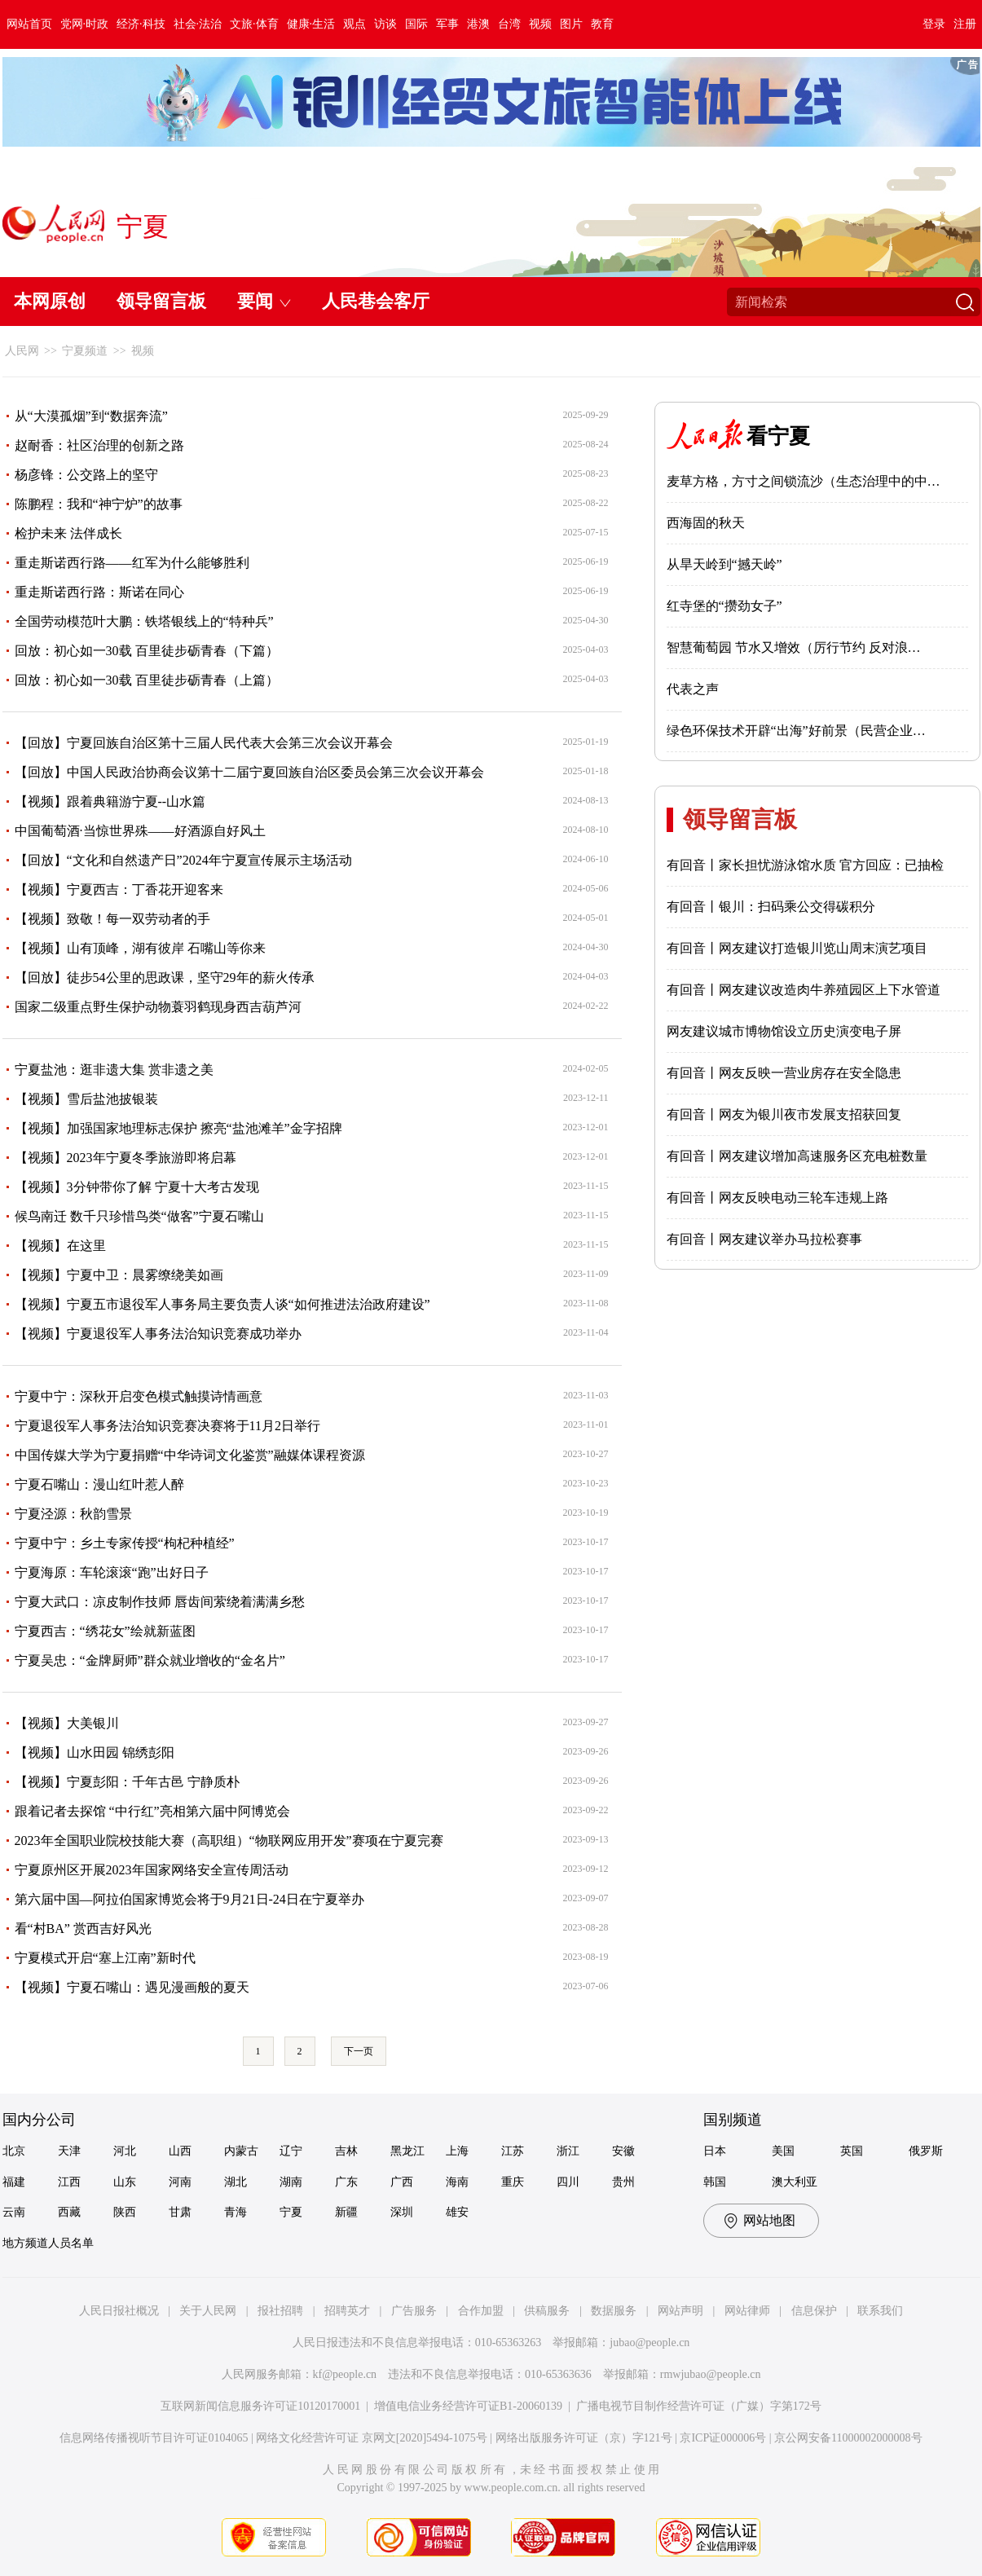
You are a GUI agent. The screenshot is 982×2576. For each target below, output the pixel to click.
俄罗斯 (926, 2151)
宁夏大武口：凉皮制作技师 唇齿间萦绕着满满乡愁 (160, 1602)
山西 (180, 2151)
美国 (783, 2151)
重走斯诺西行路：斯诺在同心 (99, 592)
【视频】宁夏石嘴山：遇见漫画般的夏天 (132, 1987)
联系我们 (880, 2311)
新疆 (346, 2212)
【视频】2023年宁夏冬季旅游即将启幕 (125, 1158)
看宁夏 (778, 436)
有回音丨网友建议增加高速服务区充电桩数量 (797, 1156)
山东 (124, 2182)
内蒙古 (241, 2151)
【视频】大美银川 (67, 1723)
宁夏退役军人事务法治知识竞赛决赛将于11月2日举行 (167, 1426)
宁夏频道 (85, 351)
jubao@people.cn (649, 2342)
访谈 (385, 24)
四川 (568, 2182)
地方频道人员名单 (48, 2243)
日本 (714, 2151)
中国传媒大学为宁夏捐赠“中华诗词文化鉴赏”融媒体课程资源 (190, 1455)
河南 (180, 2182)
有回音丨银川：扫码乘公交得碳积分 (771, 907)
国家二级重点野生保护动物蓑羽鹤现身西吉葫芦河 (158, 1007)
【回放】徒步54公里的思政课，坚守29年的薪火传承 (165, 977)
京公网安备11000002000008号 (848, 2438)
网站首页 (29, 24)
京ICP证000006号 (723, 2438)
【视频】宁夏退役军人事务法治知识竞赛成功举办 (158, 1334)
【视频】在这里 (60, 1246)
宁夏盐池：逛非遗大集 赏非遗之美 (114, 1070)
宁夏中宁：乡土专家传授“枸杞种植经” (125, 1543)
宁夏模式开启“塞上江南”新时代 (105, 1958)
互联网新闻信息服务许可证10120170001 (260, 2406)
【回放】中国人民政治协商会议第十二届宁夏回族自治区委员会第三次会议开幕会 (249, 772)
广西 (401, 2182)
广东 (346, 2182)
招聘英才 (347, 2311)
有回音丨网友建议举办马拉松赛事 (764, 1239)
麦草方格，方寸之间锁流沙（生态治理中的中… (803, 481)
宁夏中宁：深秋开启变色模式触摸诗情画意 (138, 1396)
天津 (69, 2151)
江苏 (512, 2151)
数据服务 (613, 2311)
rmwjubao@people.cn (710, 2374)
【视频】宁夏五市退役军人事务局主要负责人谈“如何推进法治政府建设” (222, 1304)
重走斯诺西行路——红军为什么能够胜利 (132, 563)
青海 (235, 2212)
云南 (13, 2212)
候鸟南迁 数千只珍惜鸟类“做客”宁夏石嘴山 (139, 1216)
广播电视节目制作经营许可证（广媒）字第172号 (698, 2406)
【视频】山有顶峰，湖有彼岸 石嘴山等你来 (140, 948)
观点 (354, 24)
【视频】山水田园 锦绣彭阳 (94, 1752)
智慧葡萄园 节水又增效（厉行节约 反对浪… (794, 647)
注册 (964, 24)
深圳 (401, 2212)
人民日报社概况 (119, 2311)
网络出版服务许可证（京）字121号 (583, 2438)
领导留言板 (161, 301)
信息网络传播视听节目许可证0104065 (153, 2438)
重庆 (512, 2182)
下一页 (358, 2051)
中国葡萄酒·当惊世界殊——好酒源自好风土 (140, 831)
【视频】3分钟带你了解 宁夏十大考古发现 (137, 1187)
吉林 (346, 2151)
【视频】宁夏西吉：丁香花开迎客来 (119, 889)
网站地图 (769, 2220)
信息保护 (814, 2311)
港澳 (478, 24)
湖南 (291, 2182)
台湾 (509, 24)
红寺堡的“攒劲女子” (724, 606)
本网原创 (50, 301)
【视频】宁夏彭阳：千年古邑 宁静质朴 (127, 1782)
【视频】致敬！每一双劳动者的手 (112, 919)
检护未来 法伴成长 (68, 533)
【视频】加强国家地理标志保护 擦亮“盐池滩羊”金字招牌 (178, 1128)
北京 (13, 2151)
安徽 (623, 2151)
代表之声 (693, 689)
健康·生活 (311, 24)
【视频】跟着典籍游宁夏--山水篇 (110, 801)
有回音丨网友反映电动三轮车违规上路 (777, 1197)
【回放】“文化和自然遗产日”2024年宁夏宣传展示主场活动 (183, 860)
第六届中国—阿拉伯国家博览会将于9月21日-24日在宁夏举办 (189, 1899)
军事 (447, 24)
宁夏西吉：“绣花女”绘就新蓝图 (105, 1631)
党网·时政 (84, 24)
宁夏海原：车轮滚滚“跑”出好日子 (112, 1572)
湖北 (235, 2182)
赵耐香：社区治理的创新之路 (99, 445)
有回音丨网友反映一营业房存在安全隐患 (784, 1073)
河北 (124, 2151)
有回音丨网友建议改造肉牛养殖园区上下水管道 (803, 990)
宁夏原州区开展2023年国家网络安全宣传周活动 (151, 1870)
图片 (571, 24)
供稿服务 (547, 2311)
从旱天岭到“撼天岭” (724, 564)
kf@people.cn (345, 2374)
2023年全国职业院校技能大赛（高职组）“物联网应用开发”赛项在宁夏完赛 (229, 1840)
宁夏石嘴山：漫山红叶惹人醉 (99, 1484)
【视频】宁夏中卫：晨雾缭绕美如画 (119, 1275)
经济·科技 (141, 24)
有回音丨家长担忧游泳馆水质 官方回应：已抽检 (805, 865)
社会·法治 (198, 24)
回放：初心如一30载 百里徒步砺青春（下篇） (147, 651)
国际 (416, 24)
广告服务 (414, 2311)
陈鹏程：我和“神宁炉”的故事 (99, 504)
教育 (602, 24)
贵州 (623, 2182)
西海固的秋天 (706, 523)
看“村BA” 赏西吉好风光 (83, 1928)
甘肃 (180, 2212)
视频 (540, 24)
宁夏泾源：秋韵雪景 (73, 1514)
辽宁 (291, 2151)
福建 (13, 2182)
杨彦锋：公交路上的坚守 (86, 475)
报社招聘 (280, 2311)
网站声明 (680, 2311)
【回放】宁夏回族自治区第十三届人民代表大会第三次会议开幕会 (204, 743)
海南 (457, 2182)
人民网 (22, 351)
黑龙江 (407, 2151)
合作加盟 (481, 2311)
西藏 (69, 2212)
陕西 (124, 2212)
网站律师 (747, 2311)
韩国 (714, 2182)
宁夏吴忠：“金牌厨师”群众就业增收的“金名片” (150, 1660)
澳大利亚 (794, 2182)
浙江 (568, 2151)
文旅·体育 (254, 24)
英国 (851, 2151)
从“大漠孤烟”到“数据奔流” (91, 416)
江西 (69, 2182)
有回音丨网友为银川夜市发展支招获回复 (784, 1114)
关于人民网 (207, 2311)
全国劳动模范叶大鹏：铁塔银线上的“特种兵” (144, 621)
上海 (457, 2151)
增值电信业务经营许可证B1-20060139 (468, 2406)
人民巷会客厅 (375, 301)
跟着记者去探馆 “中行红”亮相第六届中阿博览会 (152, 1811)
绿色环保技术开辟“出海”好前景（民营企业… (796, 731)
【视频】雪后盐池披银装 (86, 1099)
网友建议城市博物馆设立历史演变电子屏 (784, 1031)
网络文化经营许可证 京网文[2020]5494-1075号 (371, 2438)
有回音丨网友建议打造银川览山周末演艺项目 (797, 948)
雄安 (457, 2212)
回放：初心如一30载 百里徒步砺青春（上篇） (147, 680)
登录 (934, 24)
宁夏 (291, 2212)
